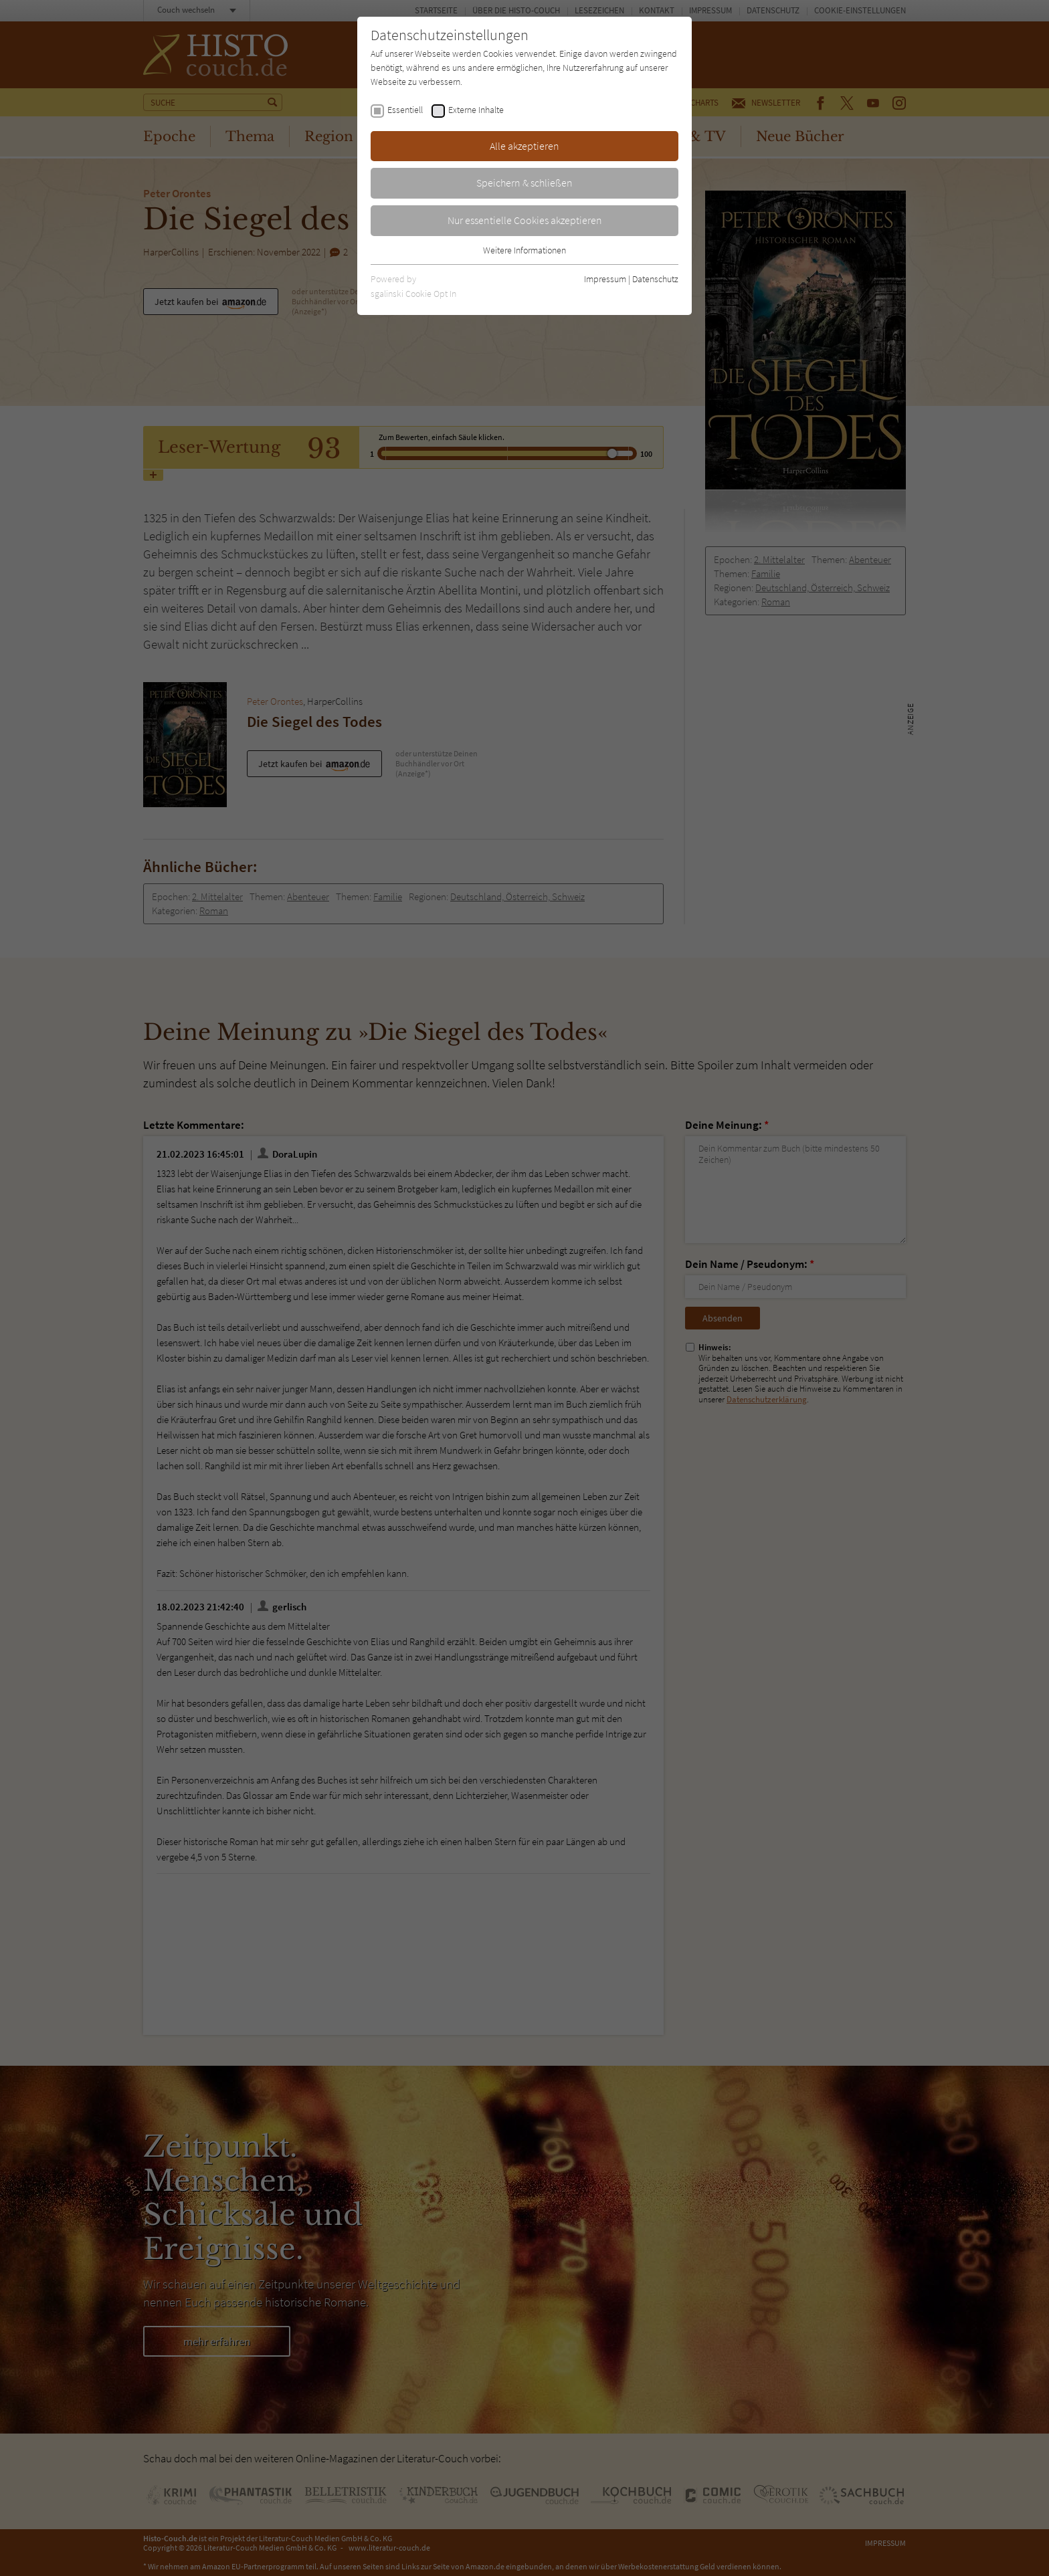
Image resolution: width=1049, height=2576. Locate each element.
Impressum (605, 279)
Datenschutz (655, 279)
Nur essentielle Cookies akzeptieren (525, 220)
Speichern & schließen (524, 182)
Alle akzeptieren (524, 145)
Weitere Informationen (524, 250)
